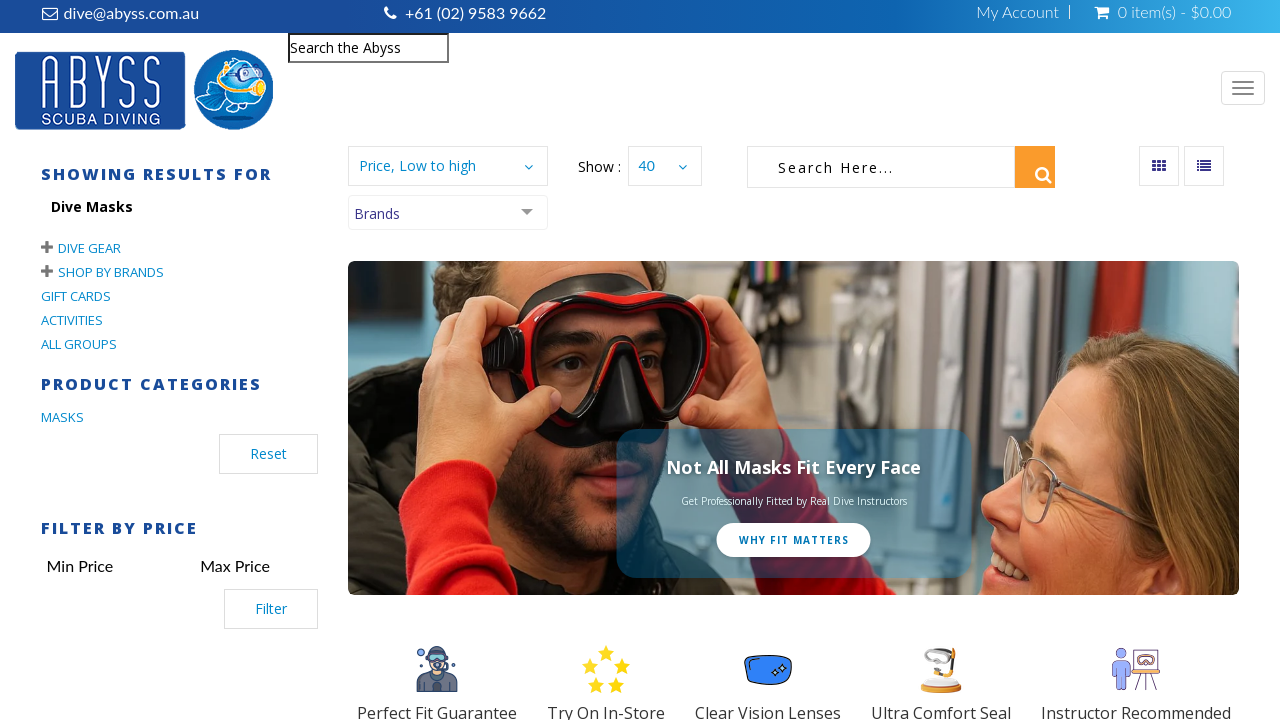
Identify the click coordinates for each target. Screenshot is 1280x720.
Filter (271, 608)
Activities (72, 320)
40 (647, 165)
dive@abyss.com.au (131, 12)
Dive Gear (89, 248)
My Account (1017, 12)
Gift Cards (76, 296)
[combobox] (368, 48)
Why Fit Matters (794, 540)
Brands (377, 213)
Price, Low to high (417, 165)
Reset (268, 453)
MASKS (62, 417)
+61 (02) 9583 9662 (475, 12)
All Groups (79, 344)
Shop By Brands (111, 272)
